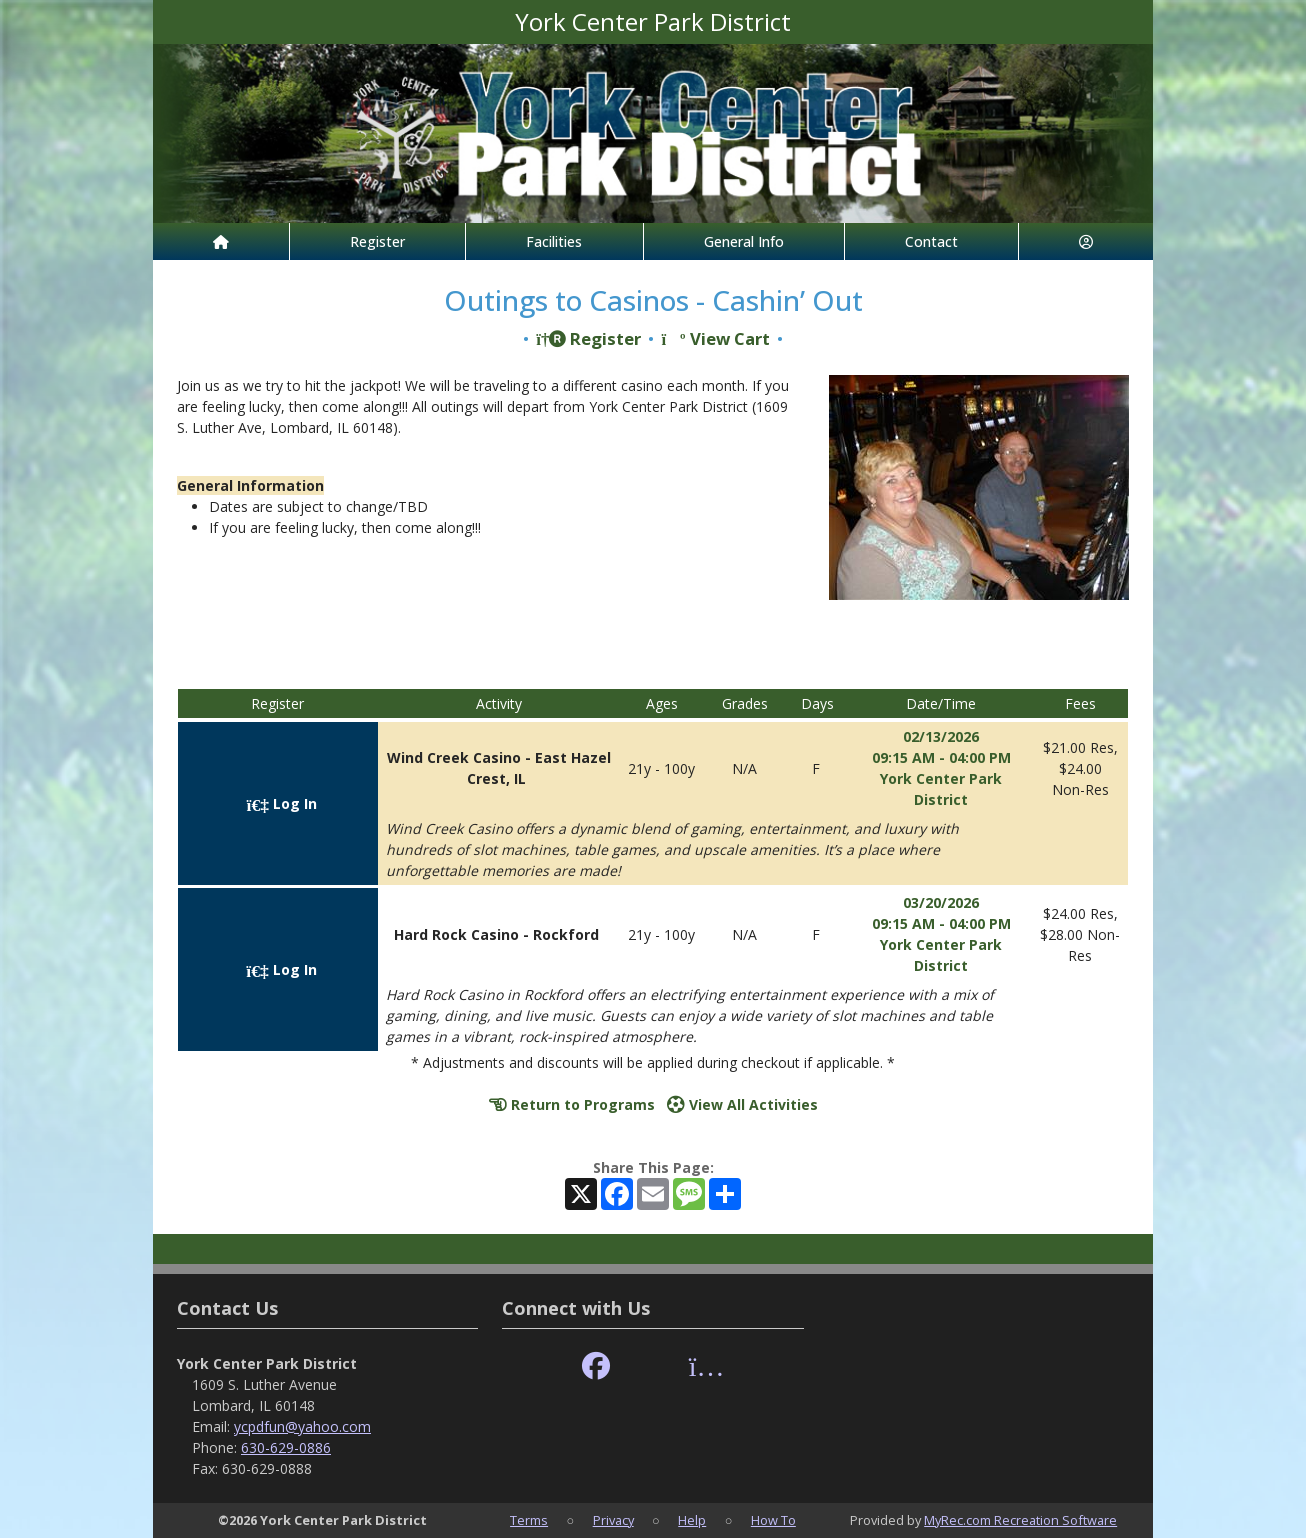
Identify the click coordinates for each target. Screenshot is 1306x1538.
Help (692, 1520)
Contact (931, 241)
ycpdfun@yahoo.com (302, 1426)
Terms (529, 1520)
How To (773, 1520)
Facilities (554, 241)
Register (377, 241)
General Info (744, 241)
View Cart (715, 338)
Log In (282, 803)
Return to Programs (572, 1104)
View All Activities (742, 1104)
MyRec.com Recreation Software (1020, 1520)
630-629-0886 (286, 1447)
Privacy (613, 1520)
